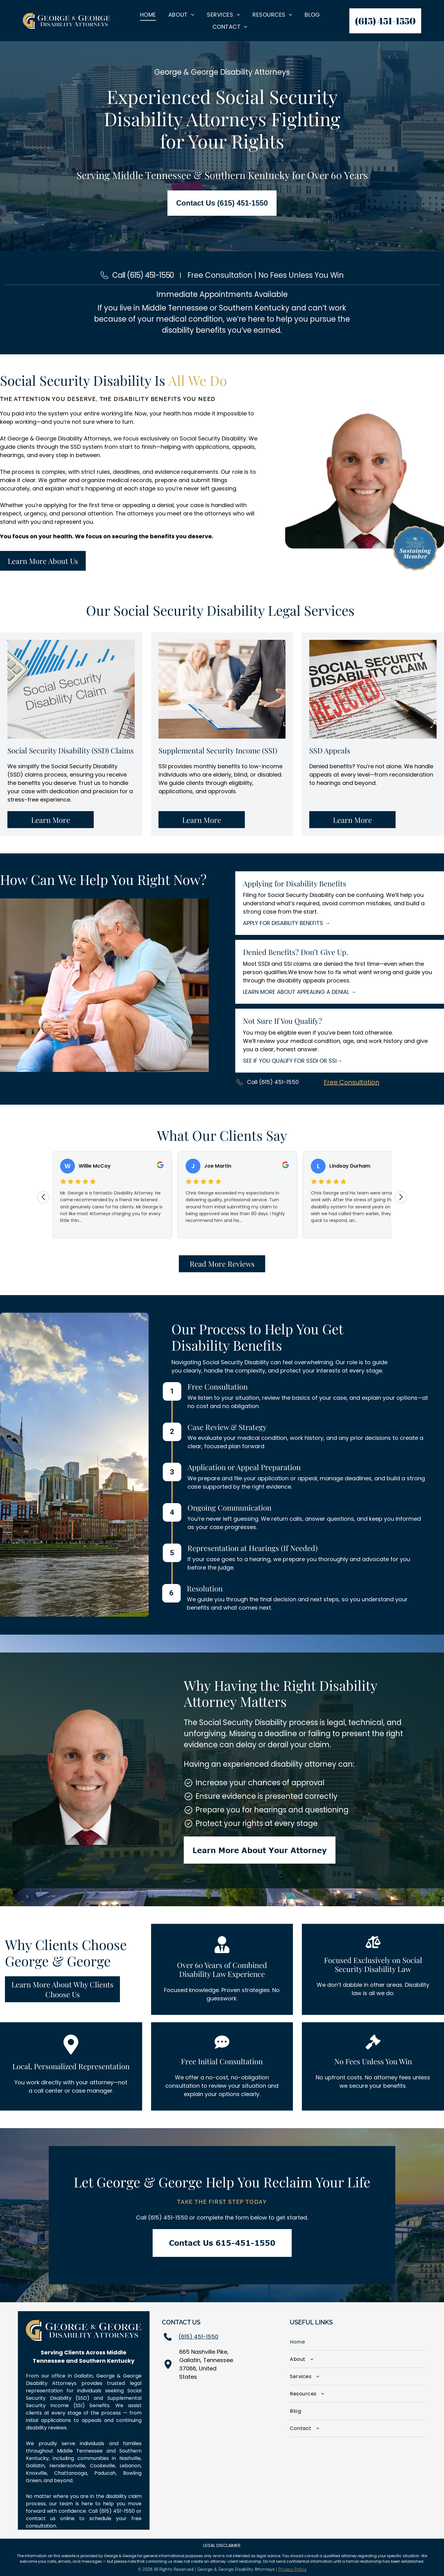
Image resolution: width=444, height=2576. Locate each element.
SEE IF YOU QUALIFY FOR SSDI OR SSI (290, 1061)
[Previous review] (43, 1197)
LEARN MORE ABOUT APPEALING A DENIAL (296, 992)
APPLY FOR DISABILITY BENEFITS (283, 923)
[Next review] (401, 1197)
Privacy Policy (292, 2569)
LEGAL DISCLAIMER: (222, 2545)
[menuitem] (148, 15)
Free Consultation (351, 1082)
